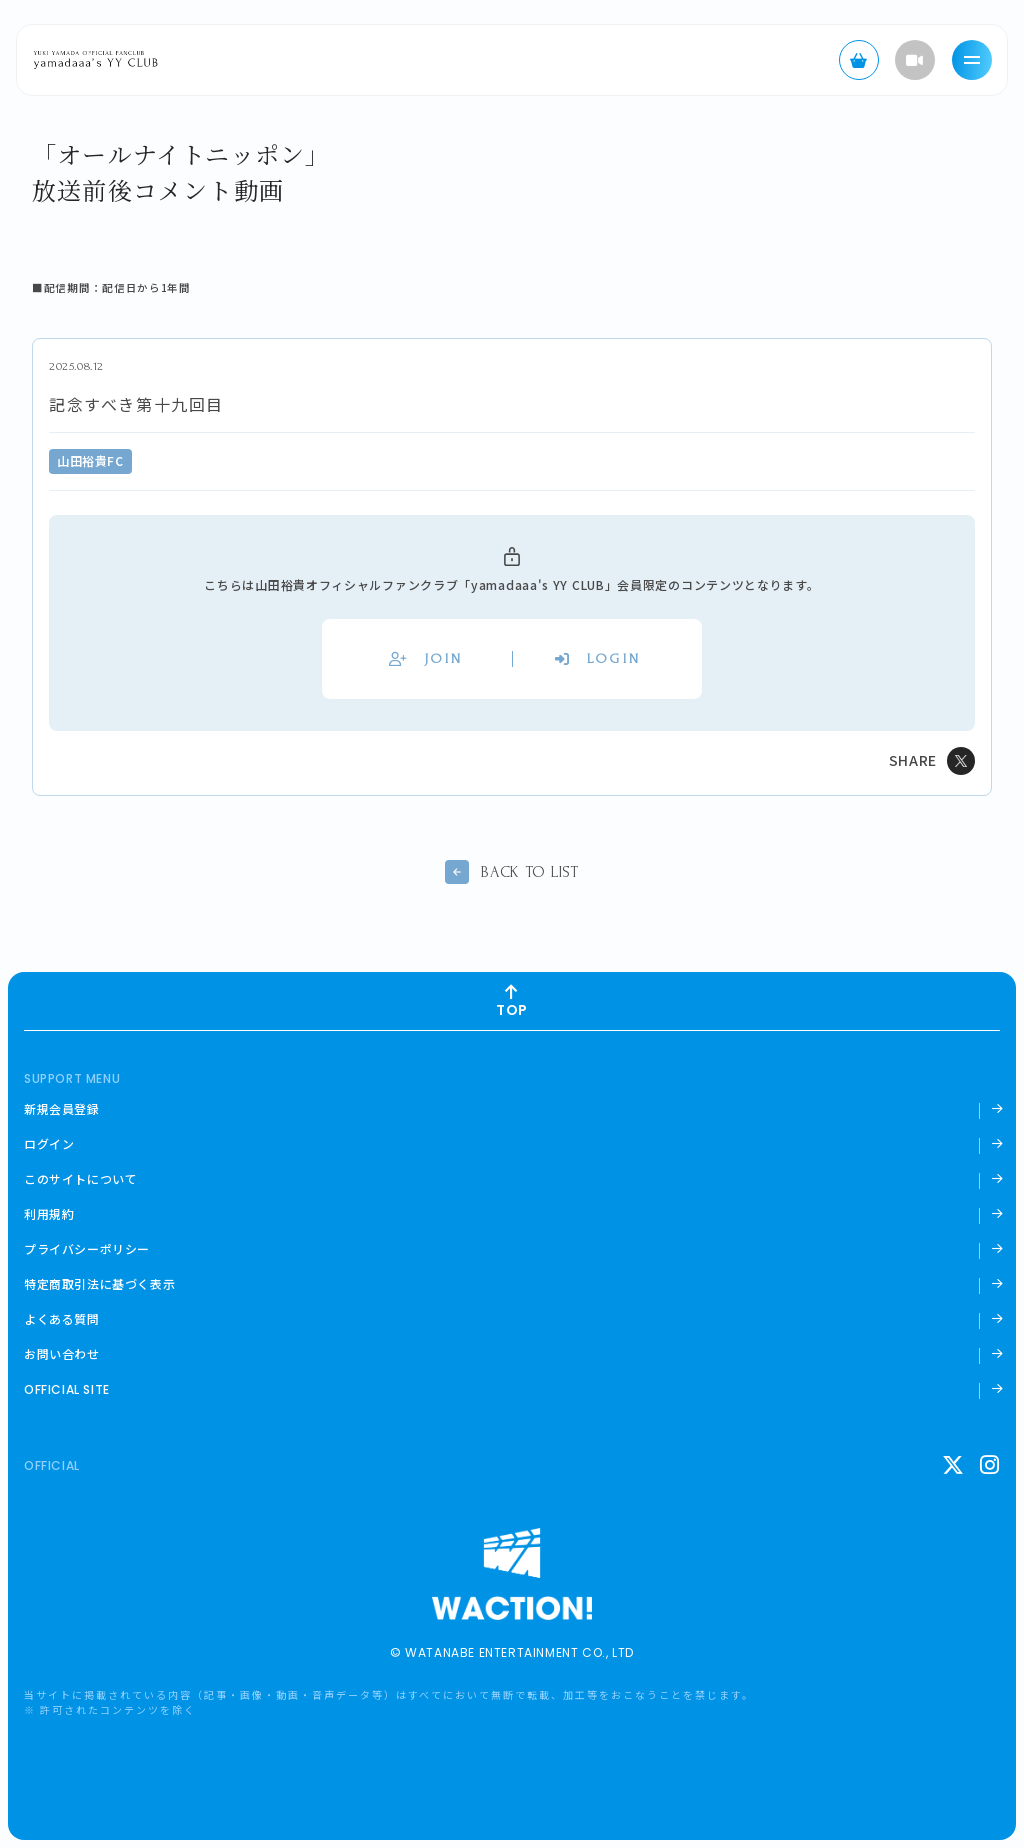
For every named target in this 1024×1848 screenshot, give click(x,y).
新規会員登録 (62, 1109)
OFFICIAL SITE (67, 1390)
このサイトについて (80, 1179)
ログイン (49, 1144)
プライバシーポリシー (87, 1249)
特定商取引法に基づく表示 (99, 1284)
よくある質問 (62, 1319)
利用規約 (49, 1214)
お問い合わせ (62, 1354)
